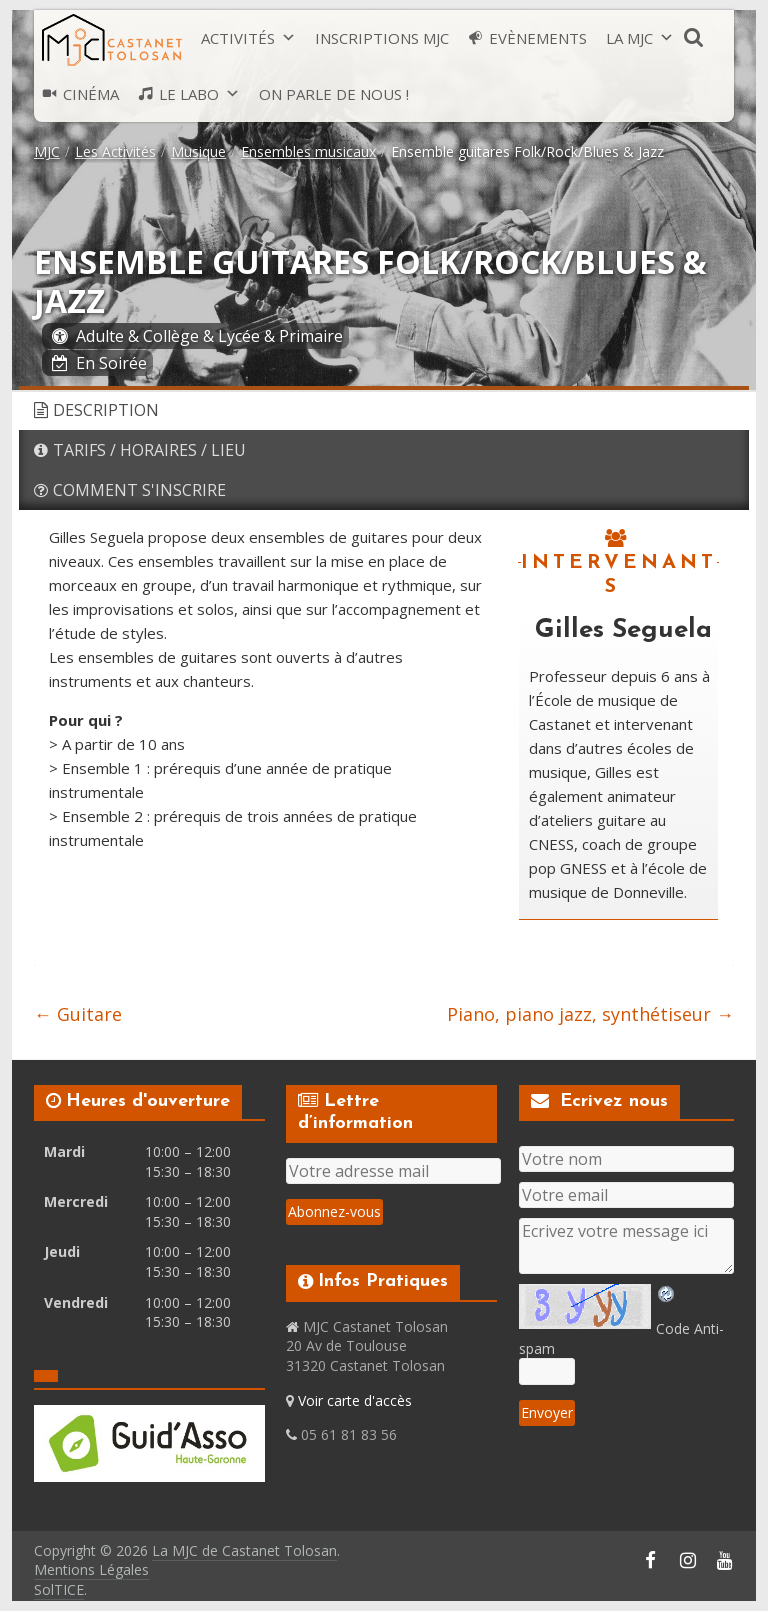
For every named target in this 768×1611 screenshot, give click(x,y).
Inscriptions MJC (382, 38)
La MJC (629, 38)
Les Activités (115, 151)
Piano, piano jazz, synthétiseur (590, 1014)
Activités (238, 38)
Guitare (78, 1014)
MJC (47, 151)
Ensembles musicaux (308, 151)
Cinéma (91, 94)
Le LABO (189, 94)
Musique (198, 151)
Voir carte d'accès (355, 1400)
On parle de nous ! (334, 94)
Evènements (538, 38)
